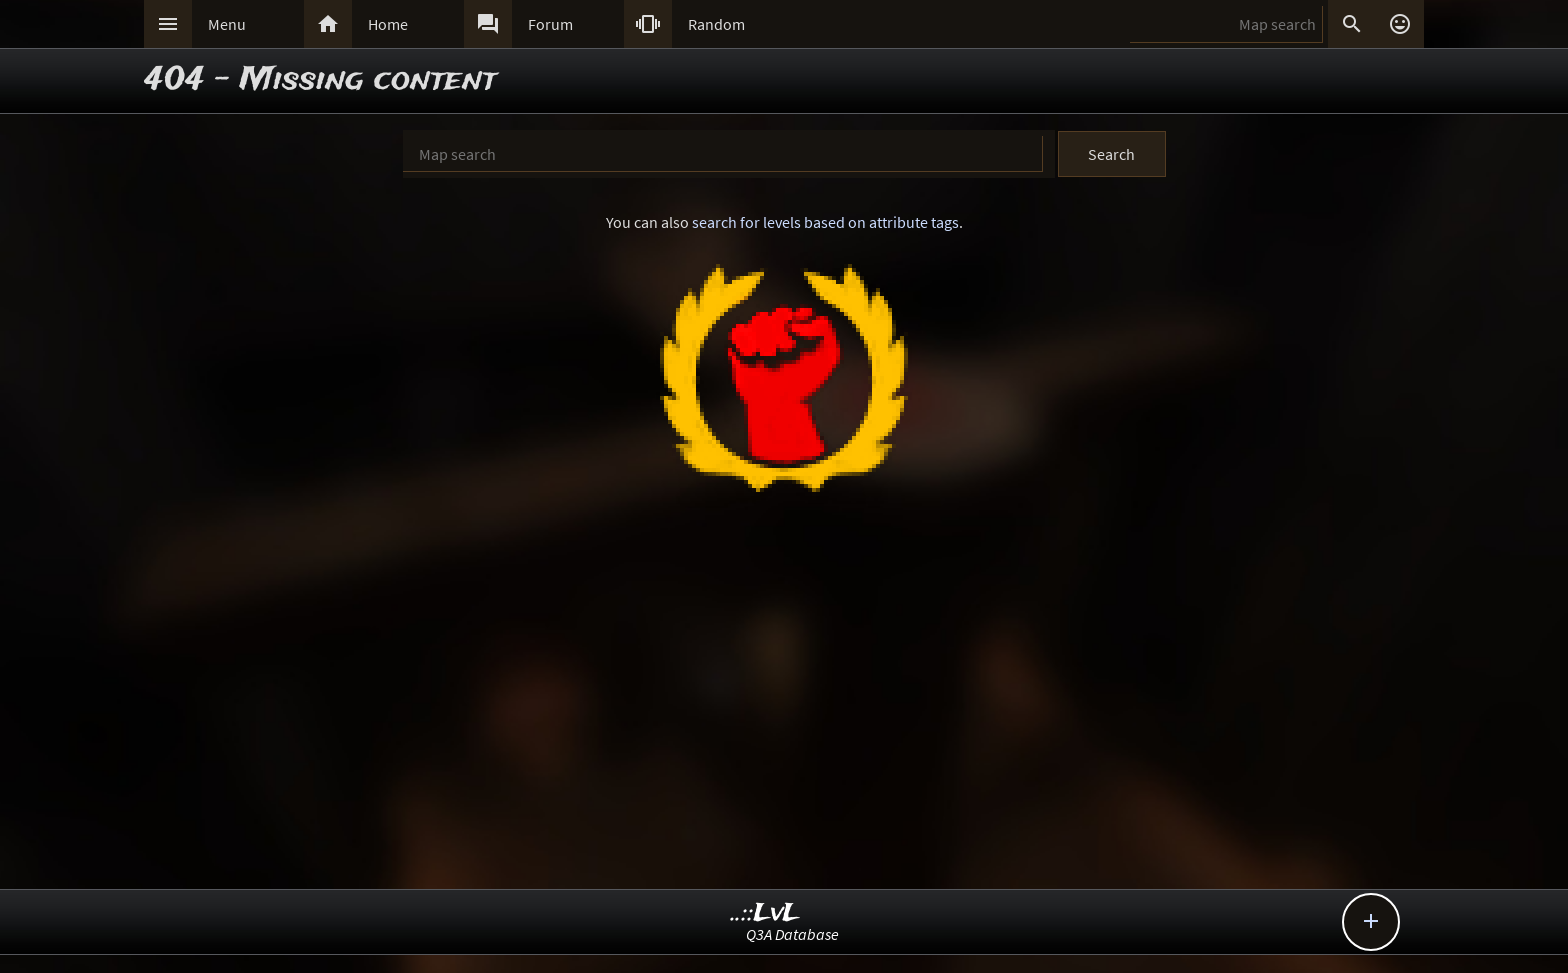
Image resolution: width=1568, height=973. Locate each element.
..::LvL (765, 913)
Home (388, 24)
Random (716, 24)
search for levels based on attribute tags (825, 222)
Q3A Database (792, 934)
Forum (550, 24)
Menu (227, 24)
